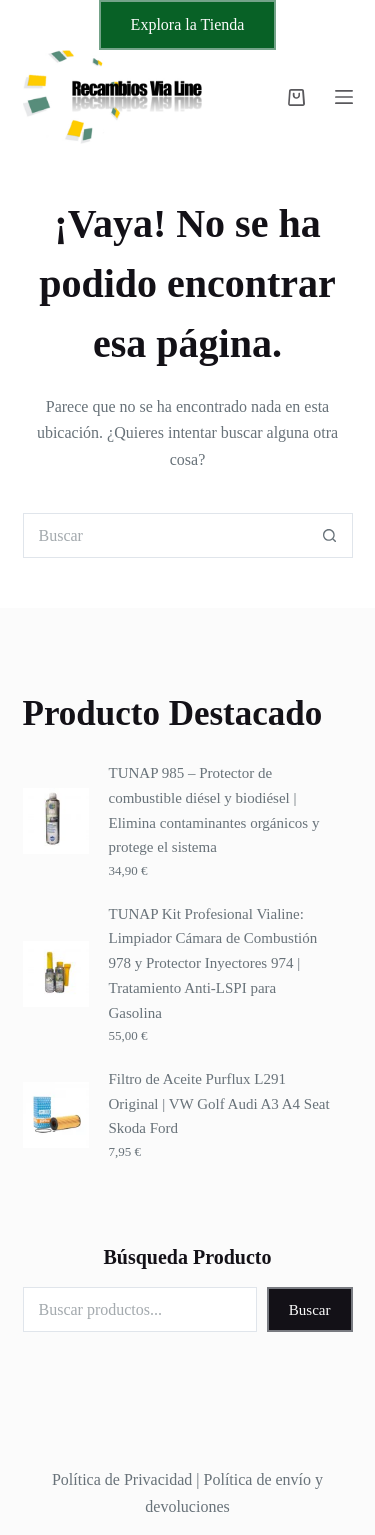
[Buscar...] (165, 535)
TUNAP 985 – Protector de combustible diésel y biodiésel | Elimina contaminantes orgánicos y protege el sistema (214, 810)
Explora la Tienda (188, 24)
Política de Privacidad (122, 1479)
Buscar (310, 1310)
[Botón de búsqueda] (330, 535)
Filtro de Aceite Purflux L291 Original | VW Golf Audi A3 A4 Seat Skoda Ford (219, 1104)
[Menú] (344, 97)
